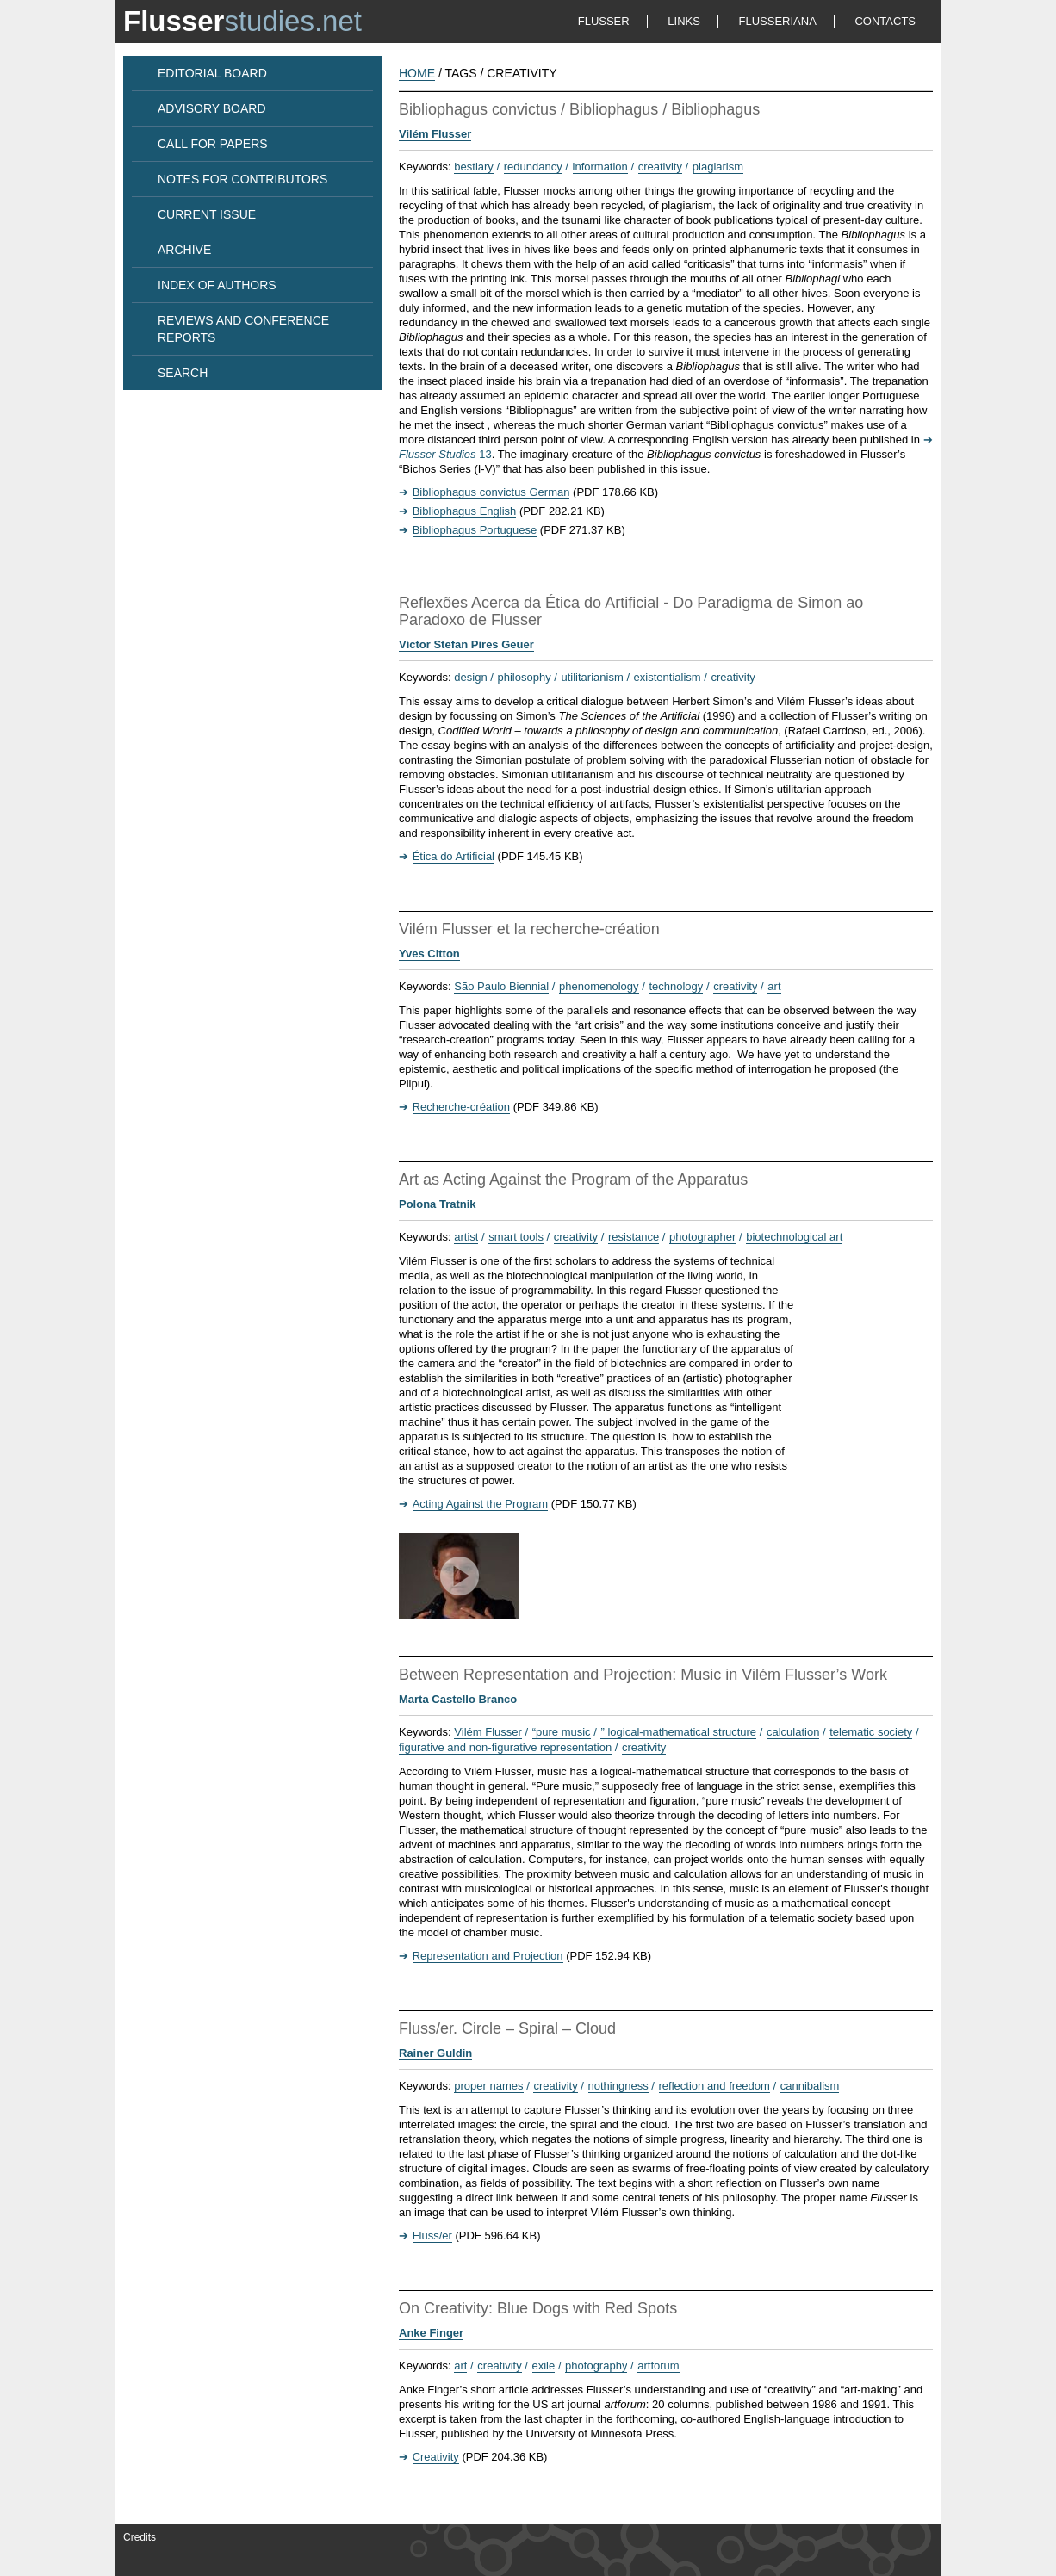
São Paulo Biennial (501, 986)
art (773, 986)
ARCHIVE (184, 250)
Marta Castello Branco (458, 1699)
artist (466, 1236)
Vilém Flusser (435, 133)
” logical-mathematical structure (678, 1731)
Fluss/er (432, 2235)
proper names (488, 2085)
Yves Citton (429, 953)
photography (596, 2365)
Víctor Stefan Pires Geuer (466, 644)
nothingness (618, 2085)
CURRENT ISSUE (207, 214)
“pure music (561, 1731)
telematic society (870, 1731)
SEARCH (183, 373)
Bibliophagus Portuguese (475, 529)
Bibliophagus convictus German (491, 492)
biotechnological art (794, 1236)
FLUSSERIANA (778, 21)
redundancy (533, 166)
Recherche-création (461, 1106)
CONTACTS (885, 21)
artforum (658, 2365)
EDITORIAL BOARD (212, 73)
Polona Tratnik (437, 1204)
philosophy (523, 677)
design (470, 677)
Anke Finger (431, 2332)
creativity (660, 166)
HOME (417, 73)
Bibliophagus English (465, 511)
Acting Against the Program (481, 1503)
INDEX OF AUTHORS (217, 285)
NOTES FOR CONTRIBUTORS (242, 179)
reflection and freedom (714, 2085)
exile (544, 2365)
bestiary (474, 166)
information (600, 166)
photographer (702, 1236)
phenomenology (599, 986)
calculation (793, 1731)
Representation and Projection (488, 1955)
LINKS (684, 21)
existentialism (667, 677)
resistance (633, 1236)
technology (676, 986)
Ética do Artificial (453, 856)
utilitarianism (593, 677)
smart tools (516, 1236)
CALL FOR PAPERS (213, 144)
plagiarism (718, 166)
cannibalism (810, 2085)
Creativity (436, 2456)
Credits (139, 2537)
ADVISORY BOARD (212, 108)
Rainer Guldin (435, 2053)
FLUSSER (604, 21)
